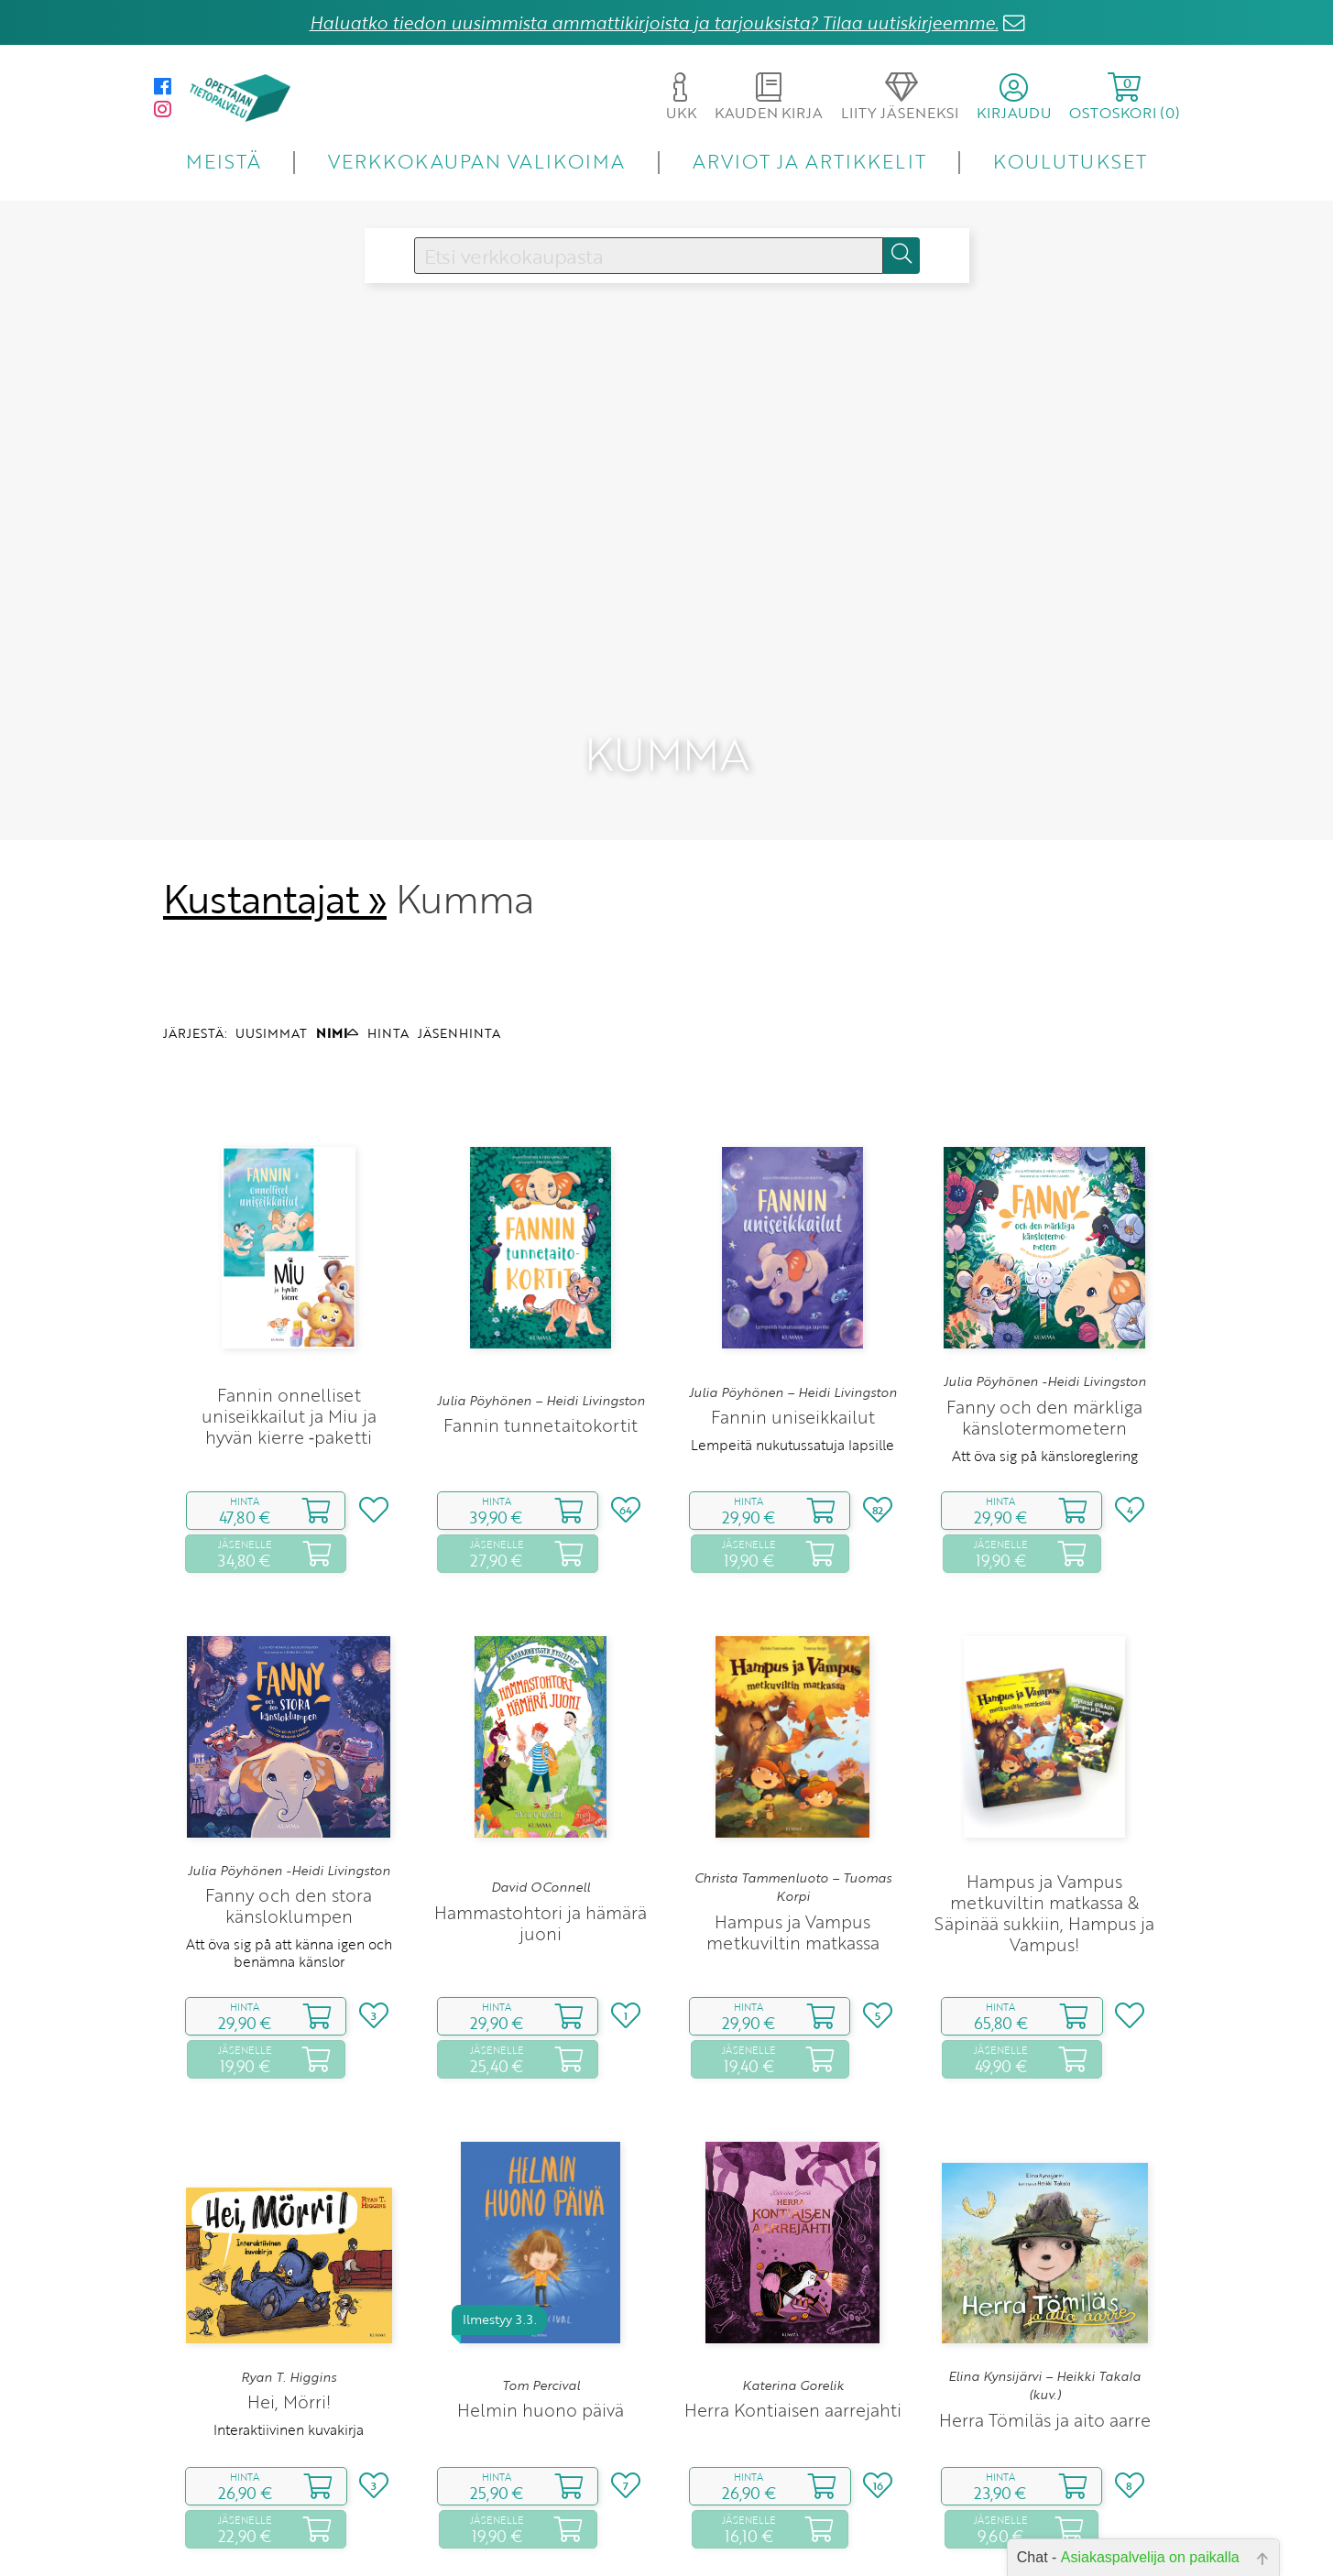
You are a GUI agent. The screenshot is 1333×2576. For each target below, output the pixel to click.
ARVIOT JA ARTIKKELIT (809, 161)
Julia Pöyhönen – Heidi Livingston (541, 1283)
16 (826, 2539)
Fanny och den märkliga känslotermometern (1044, 1300)
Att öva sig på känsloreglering (1045, 1338)
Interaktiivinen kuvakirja (288, 2313)
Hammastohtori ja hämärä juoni (540, 1806)
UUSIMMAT (271, 915)
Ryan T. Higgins (288, 2261)
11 (789, 2539)
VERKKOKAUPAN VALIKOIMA (476, 161)
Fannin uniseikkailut (793, 1300)
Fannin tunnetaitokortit (540, 1308)
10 (760, 2539)
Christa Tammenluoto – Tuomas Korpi (792, 1770)
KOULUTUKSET (1069, 161)
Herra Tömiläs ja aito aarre (1045, 2302)
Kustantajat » (275, 782)
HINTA (388, 915)
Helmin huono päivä (540, 2293)
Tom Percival (541, 2269)
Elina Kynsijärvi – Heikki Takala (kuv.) (1044, 2268)
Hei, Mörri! (289, 2285)
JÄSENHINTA (459, 915)
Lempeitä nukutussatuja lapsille (792, 1328)
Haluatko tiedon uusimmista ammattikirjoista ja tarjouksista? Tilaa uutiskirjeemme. (654, 22)
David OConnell (540, 1771)
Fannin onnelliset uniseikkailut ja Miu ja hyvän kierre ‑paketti (289, 1299)
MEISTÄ (223, 161)
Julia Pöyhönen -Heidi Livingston (1045, 1265)
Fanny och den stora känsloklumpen (288, 1789)
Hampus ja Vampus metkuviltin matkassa (793, 1815)
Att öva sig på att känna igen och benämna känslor (289, 1835)
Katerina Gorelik (793, 2269)
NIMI (337, 915)
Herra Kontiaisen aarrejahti (792, 2293)
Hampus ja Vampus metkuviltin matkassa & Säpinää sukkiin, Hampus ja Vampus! (1044, 1796)
